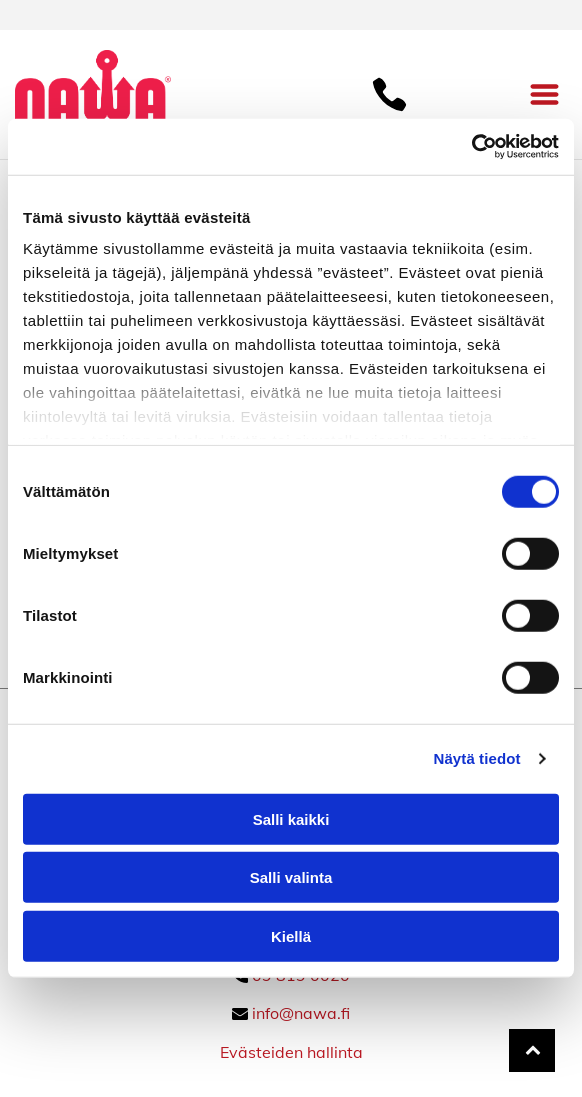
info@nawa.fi (301, 1013)
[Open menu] (544, 94)
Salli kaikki (291, 819)
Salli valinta (291, 877)
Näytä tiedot (477, 758)
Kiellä (291, 936)
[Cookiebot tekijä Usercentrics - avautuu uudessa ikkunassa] (471, 147)
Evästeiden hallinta (291, 1052)
